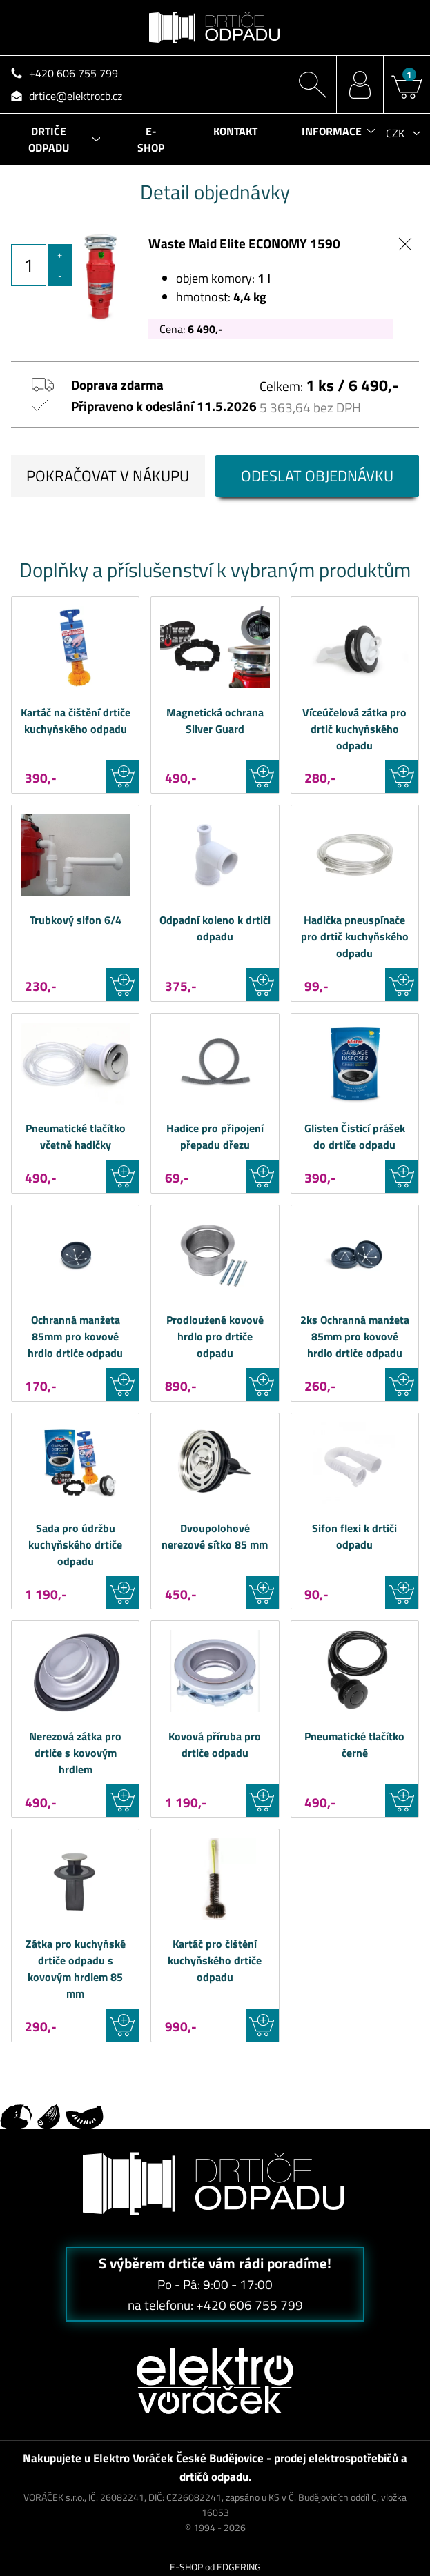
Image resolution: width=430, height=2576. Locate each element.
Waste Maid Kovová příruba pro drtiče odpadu (214, 1671)
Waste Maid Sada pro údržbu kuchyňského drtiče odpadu (75, 1463)
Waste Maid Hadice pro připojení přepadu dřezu (214, 1064)
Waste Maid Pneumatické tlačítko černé (354, 1671)
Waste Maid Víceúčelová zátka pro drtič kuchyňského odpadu (354, 647)
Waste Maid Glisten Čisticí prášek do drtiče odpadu (354, 1064)
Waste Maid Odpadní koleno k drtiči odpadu (214, 855)
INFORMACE (332, 131)
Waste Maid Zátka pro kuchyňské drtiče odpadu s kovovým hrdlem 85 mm (75, 1879)
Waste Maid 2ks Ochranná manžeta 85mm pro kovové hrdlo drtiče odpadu (354, 1255)
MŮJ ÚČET (360, 84)
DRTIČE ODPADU (48, 139)
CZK (395, 133)
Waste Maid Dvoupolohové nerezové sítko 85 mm (214, 1463)
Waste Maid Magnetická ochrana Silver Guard (214, 647)
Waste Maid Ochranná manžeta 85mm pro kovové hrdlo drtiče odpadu (75, 1255)
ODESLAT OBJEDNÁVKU (317, 475)
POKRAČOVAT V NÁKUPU (107, 475)
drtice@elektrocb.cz (75, 96)
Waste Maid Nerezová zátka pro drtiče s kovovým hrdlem (75, 1671)
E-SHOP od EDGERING (215, 2567)
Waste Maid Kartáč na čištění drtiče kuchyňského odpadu (75, 647)
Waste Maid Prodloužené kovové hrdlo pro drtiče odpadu (214, 1255)
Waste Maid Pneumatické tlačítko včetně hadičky (75, 1064)
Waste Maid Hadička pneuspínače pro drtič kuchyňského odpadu (354, 855)
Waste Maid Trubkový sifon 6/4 (75, 855)
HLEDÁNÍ (312, 84)
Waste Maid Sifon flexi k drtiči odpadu (354, 1463)
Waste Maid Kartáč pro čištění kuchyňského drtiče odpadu (214, 1879)
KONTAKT (235, 131)
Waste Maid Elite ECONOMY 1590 (244, 243)
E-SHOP (150, 139)
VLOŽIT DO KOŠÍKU (122, 776)
